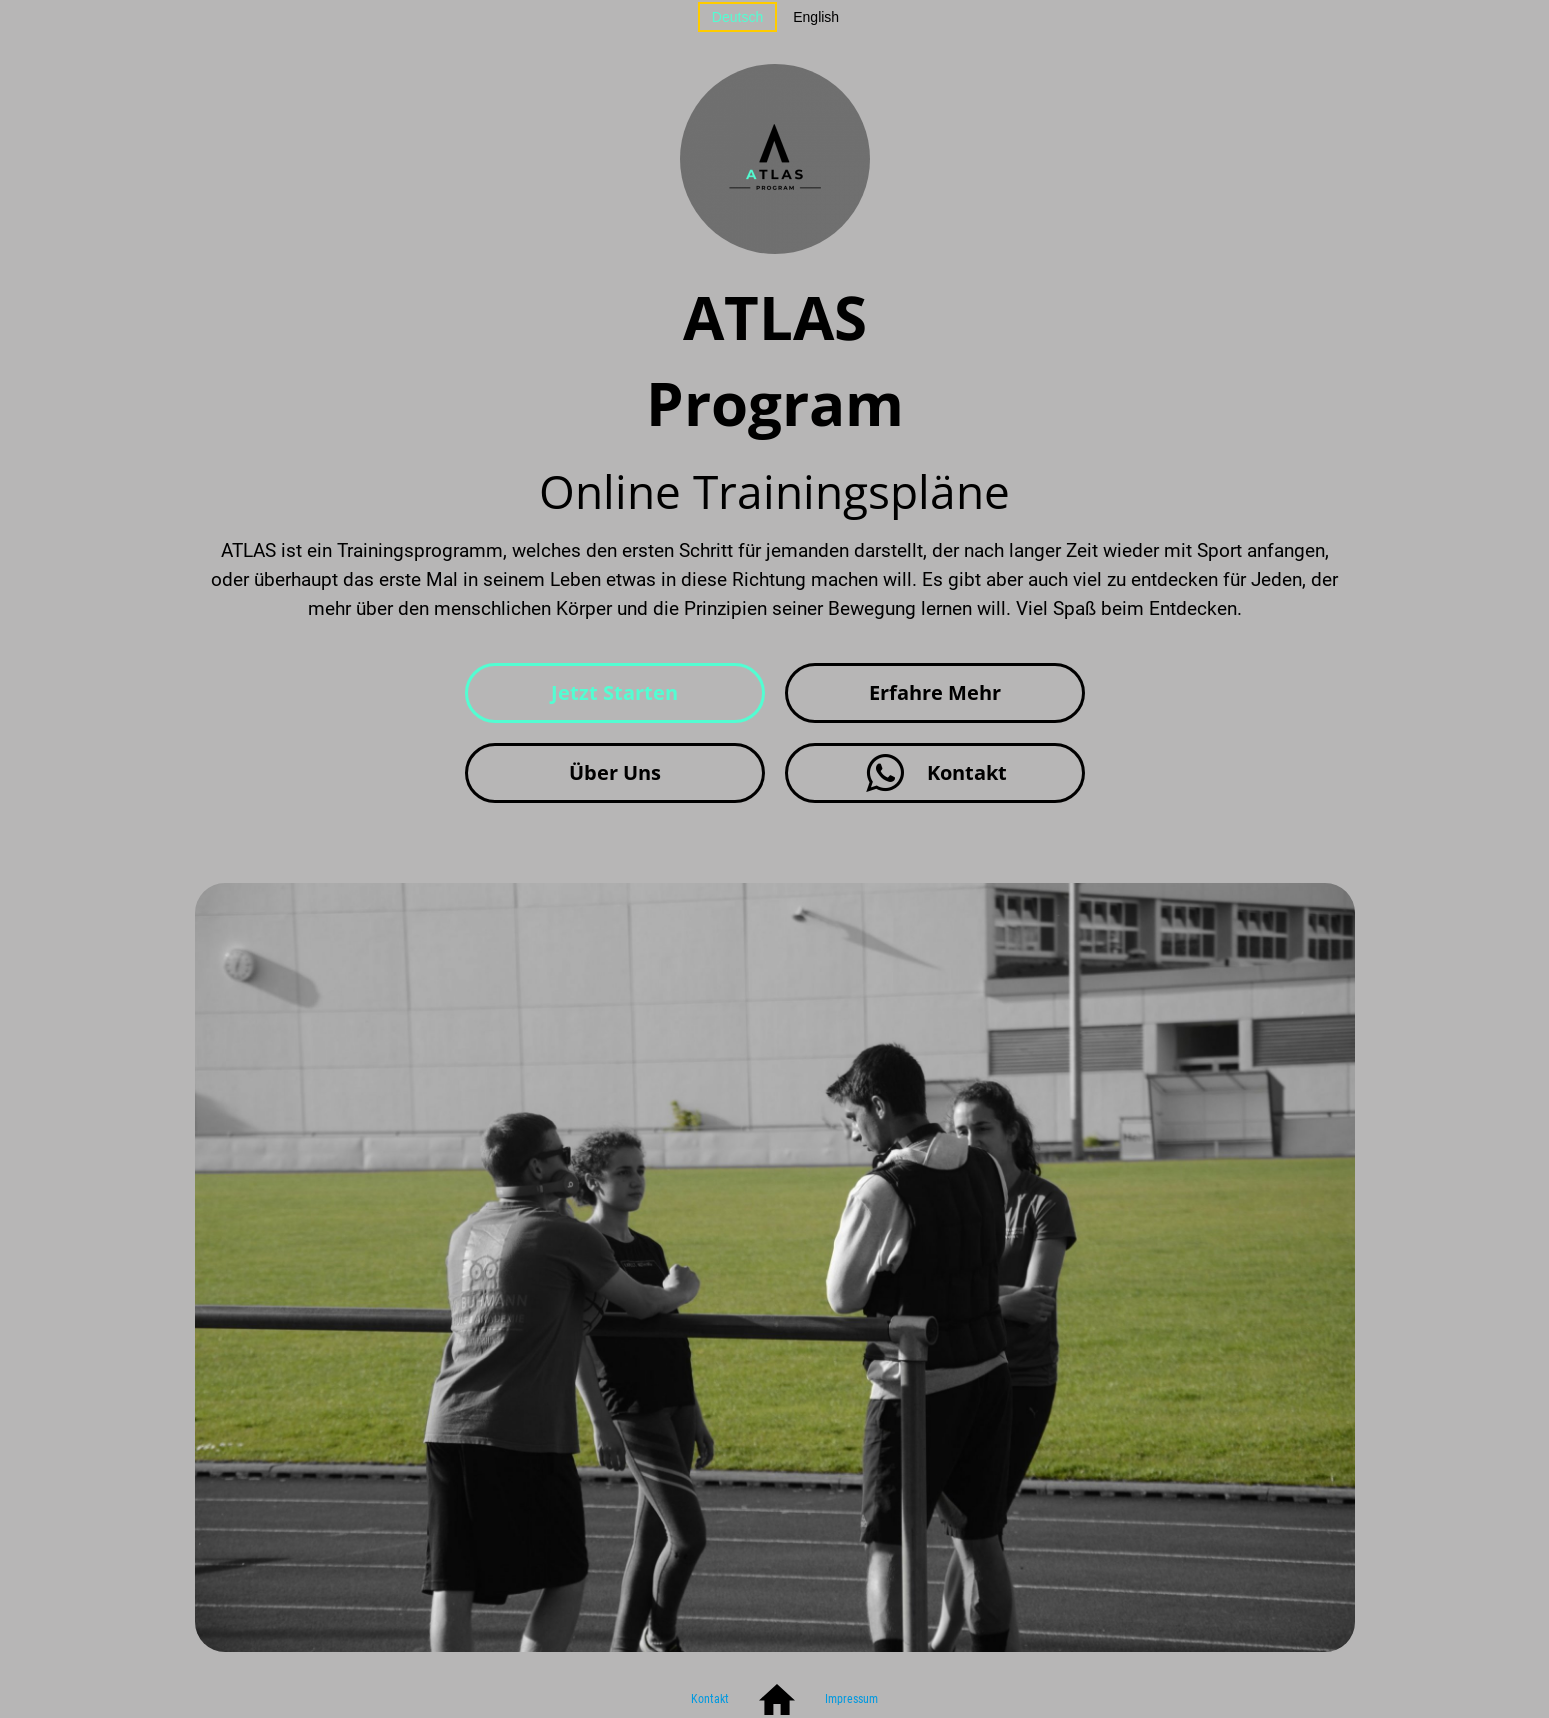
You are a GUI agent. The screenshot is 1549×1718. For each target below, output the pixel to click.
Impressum (851, 1699)
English (816, 17)
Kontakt (710, 1699)
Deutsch (737, 17)
